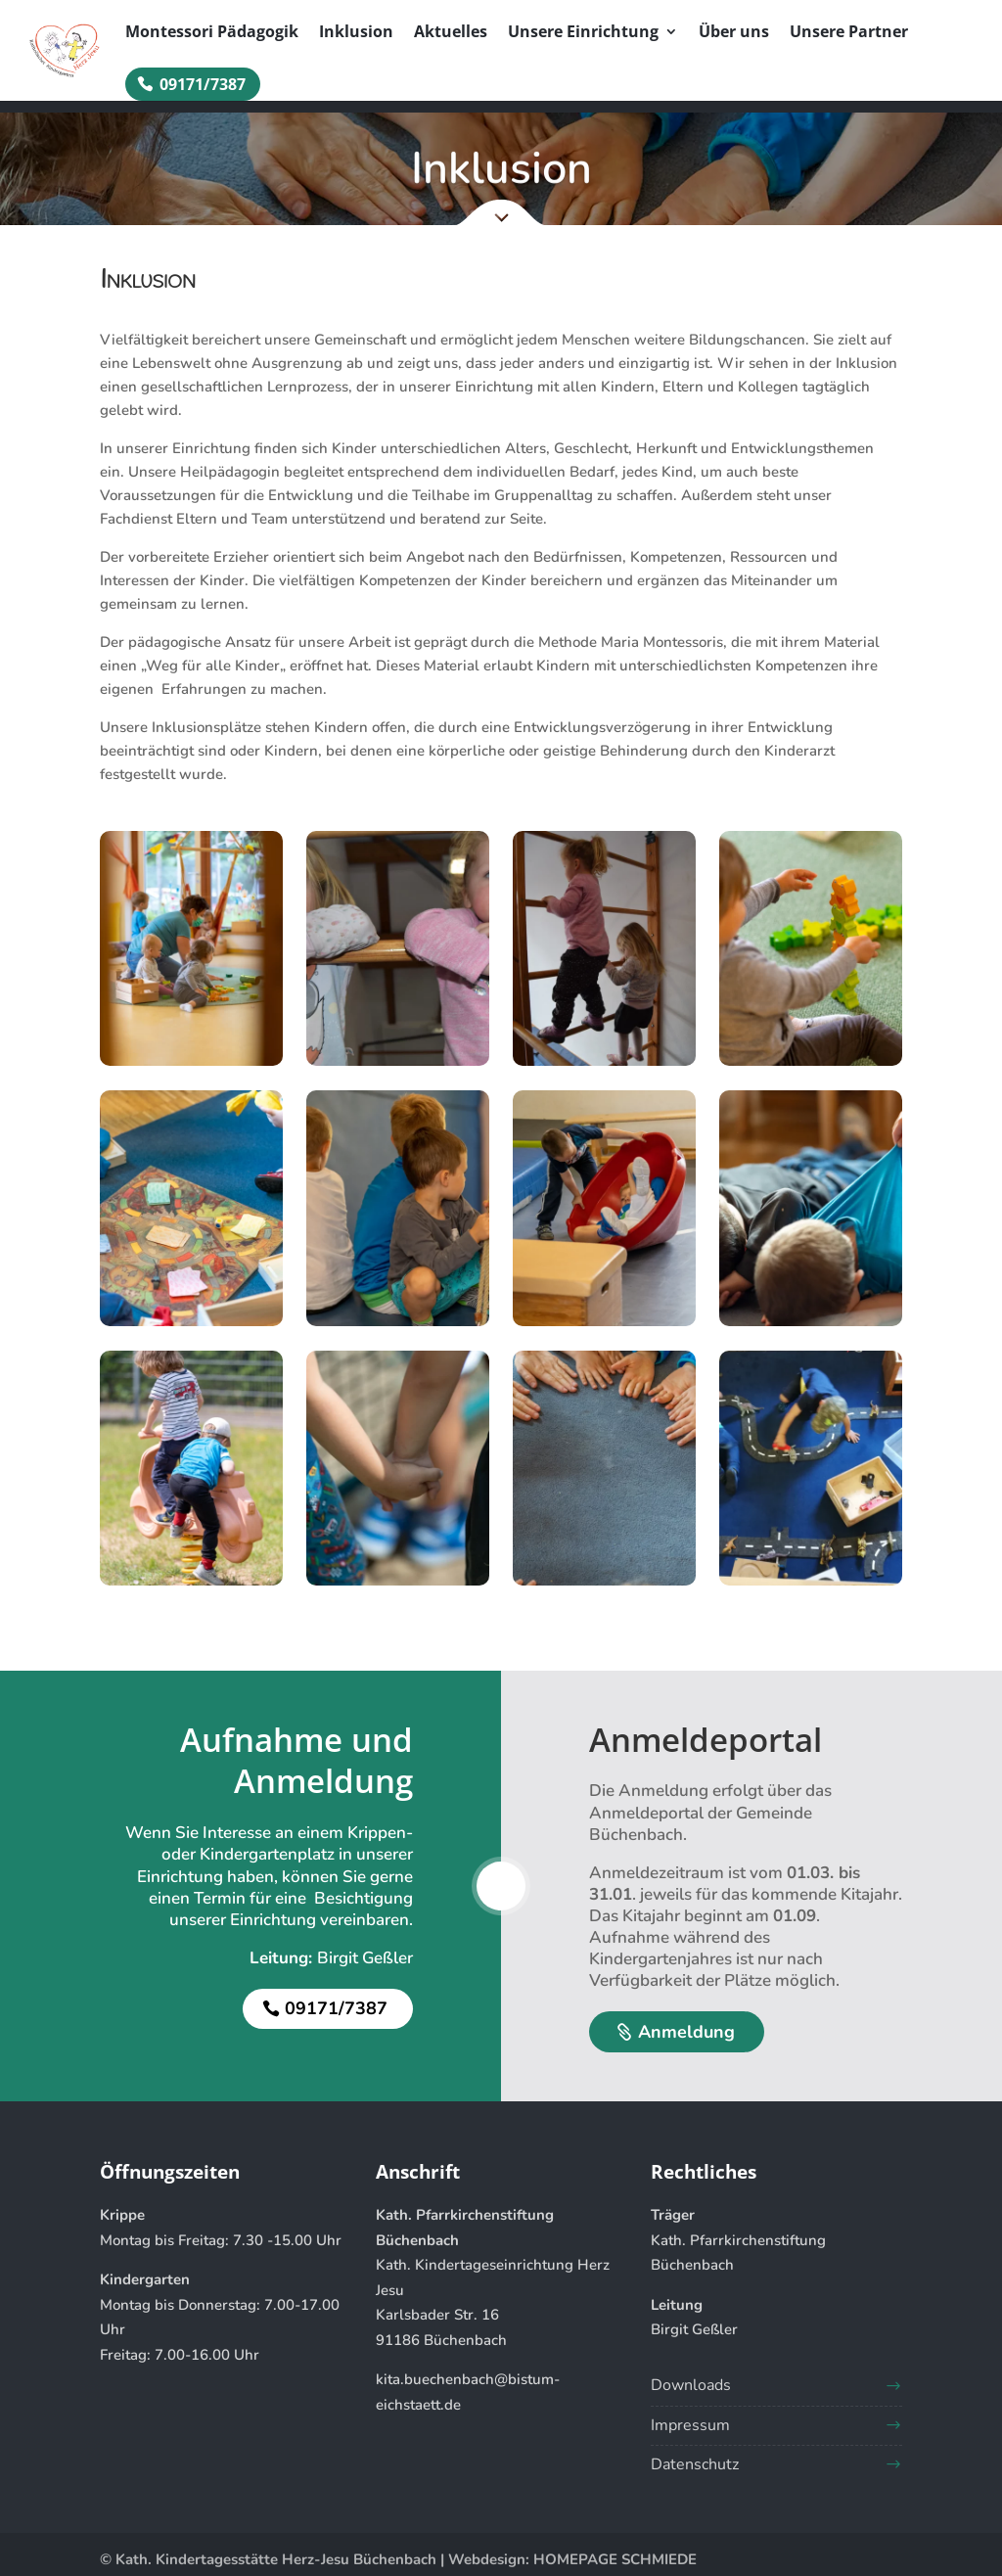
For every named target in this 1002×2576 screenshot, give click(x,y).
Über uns (734, 33)
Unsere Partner (849, 33)
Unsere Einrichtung (583, 33)
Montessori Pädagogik (211, 33)
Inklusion (356, 33)
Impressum (690, 2425)
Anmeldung (686, 2032)
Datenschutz (695, 2464)
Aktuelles (450, 33)
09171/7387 (202, 84)
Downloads (691, 2385)
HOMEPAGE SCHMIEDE (615, 2559)
